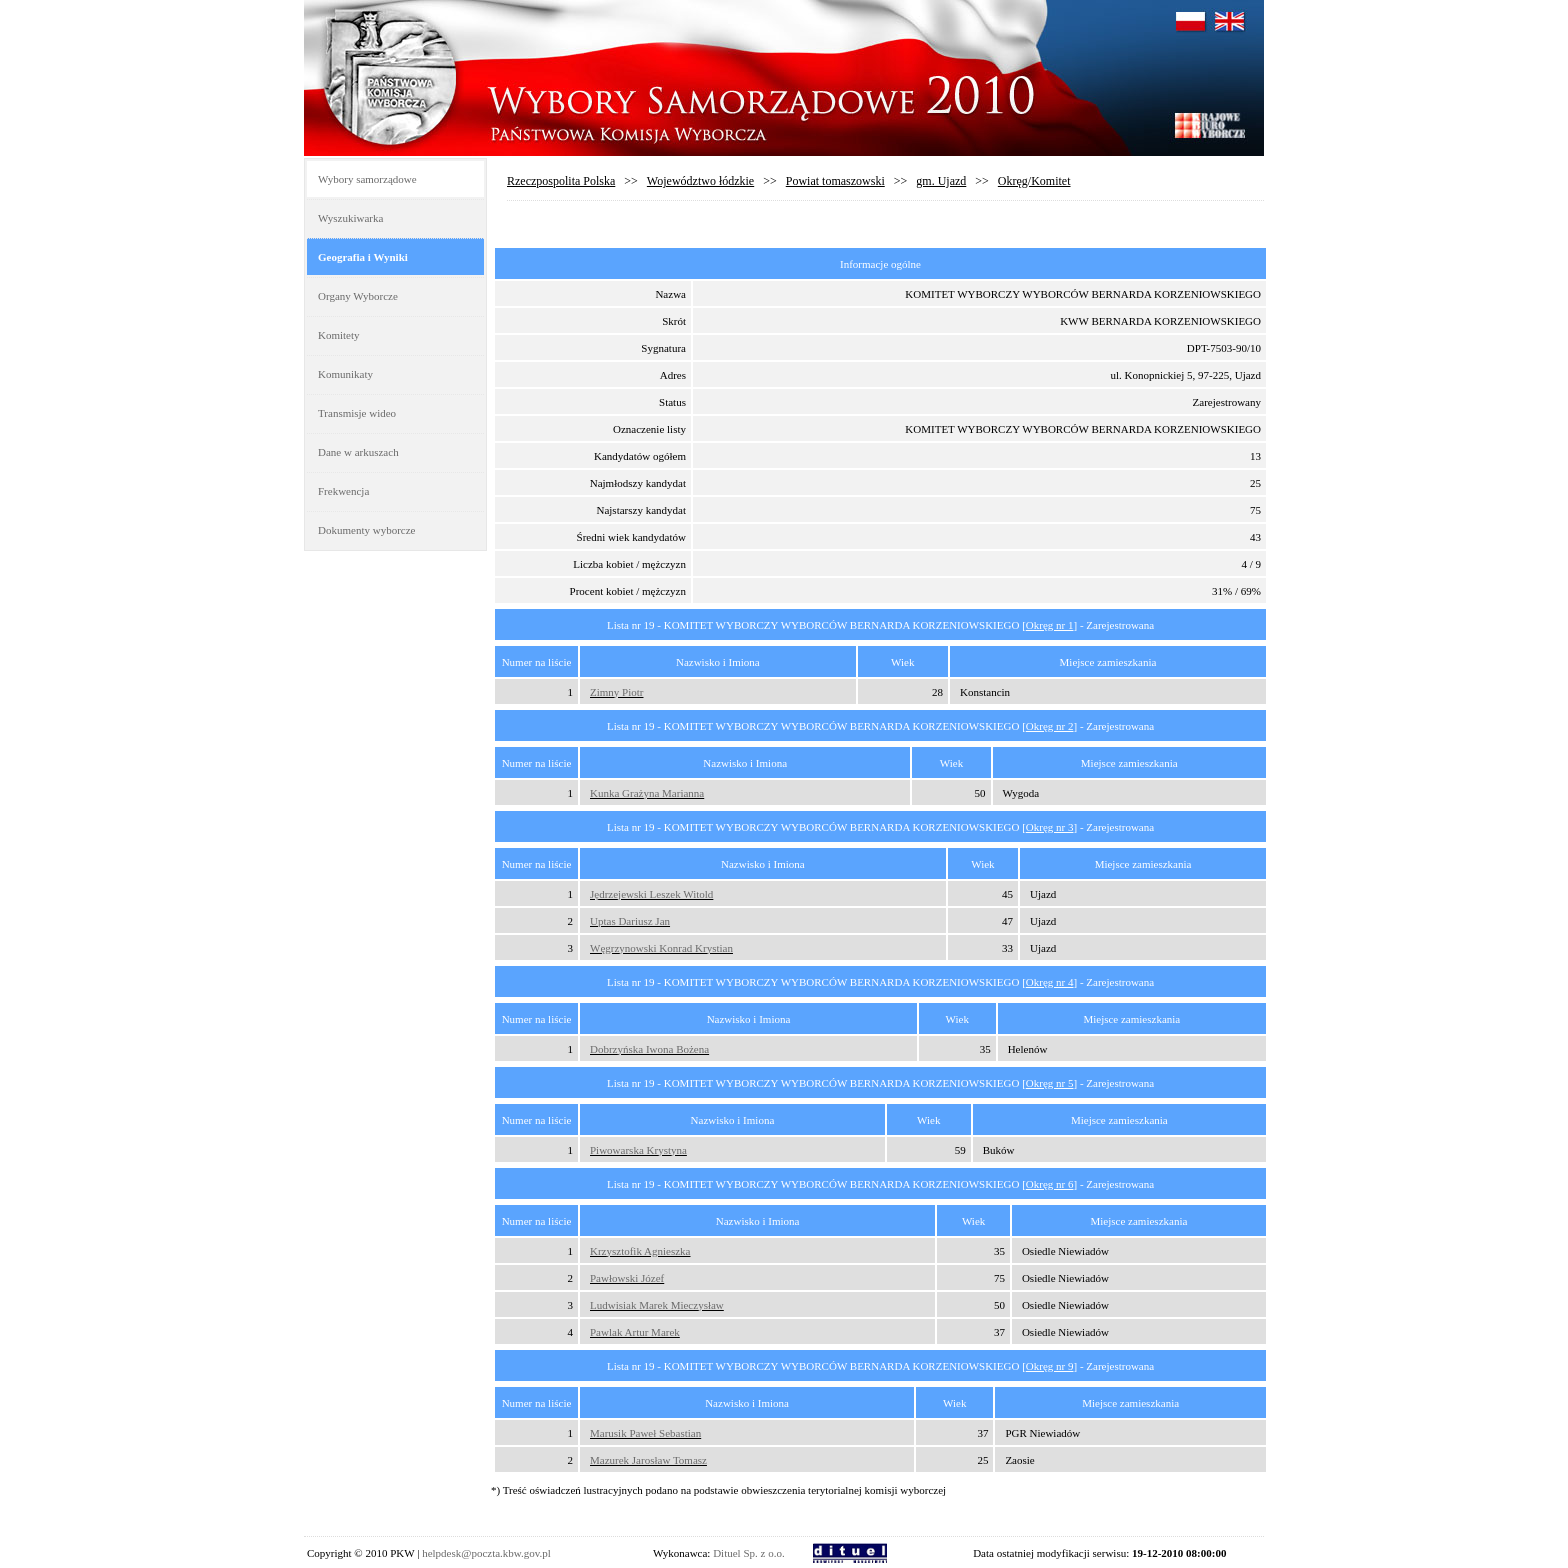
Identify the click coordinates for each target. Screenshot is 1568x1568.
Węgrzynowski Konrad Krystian (661, 948)
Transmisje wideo (357, 413)
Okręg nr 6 (1050, 1184)
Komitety (339, 335)
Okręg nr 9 (1050, 1366)
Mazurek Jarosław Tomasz (648, 1460)
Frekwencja (343, 491)
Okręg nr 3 (1050, 827)
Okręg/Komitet (1034, 181)
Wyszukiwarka (350, 218)
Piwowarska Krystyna (638, 1150)
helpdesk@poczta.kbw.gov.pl (486, 1553)
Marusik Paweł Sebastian (645, 1433)
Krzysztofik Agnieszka (640, 1251)
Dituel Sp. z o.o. (749, 1553)
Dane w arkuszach (358, 452)
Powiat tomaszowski (835, 181)
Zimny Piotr (616, 692)
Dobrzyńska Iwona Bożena (649, 1049)
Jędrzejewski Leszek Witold (651, 894)
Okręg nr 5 (1050, 1083)
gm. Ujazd (941, 181)
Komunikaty (345, 374)
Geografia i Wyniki (363, 257)
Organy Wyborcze (358, 296)
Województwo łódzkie (700, 181)
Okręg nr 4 (1050, 982)
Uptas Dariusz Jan (630, 921)
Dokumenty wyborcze (366, 530)
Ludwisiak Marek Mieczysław (657, 1305)
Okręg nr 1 (1050, 625)
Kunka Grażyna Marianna (647, 793)
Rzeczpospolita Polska (561, 181)
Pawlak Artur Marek (635, 1332)
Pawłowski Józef (627, 1278)
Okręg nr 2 (1050, 726)
